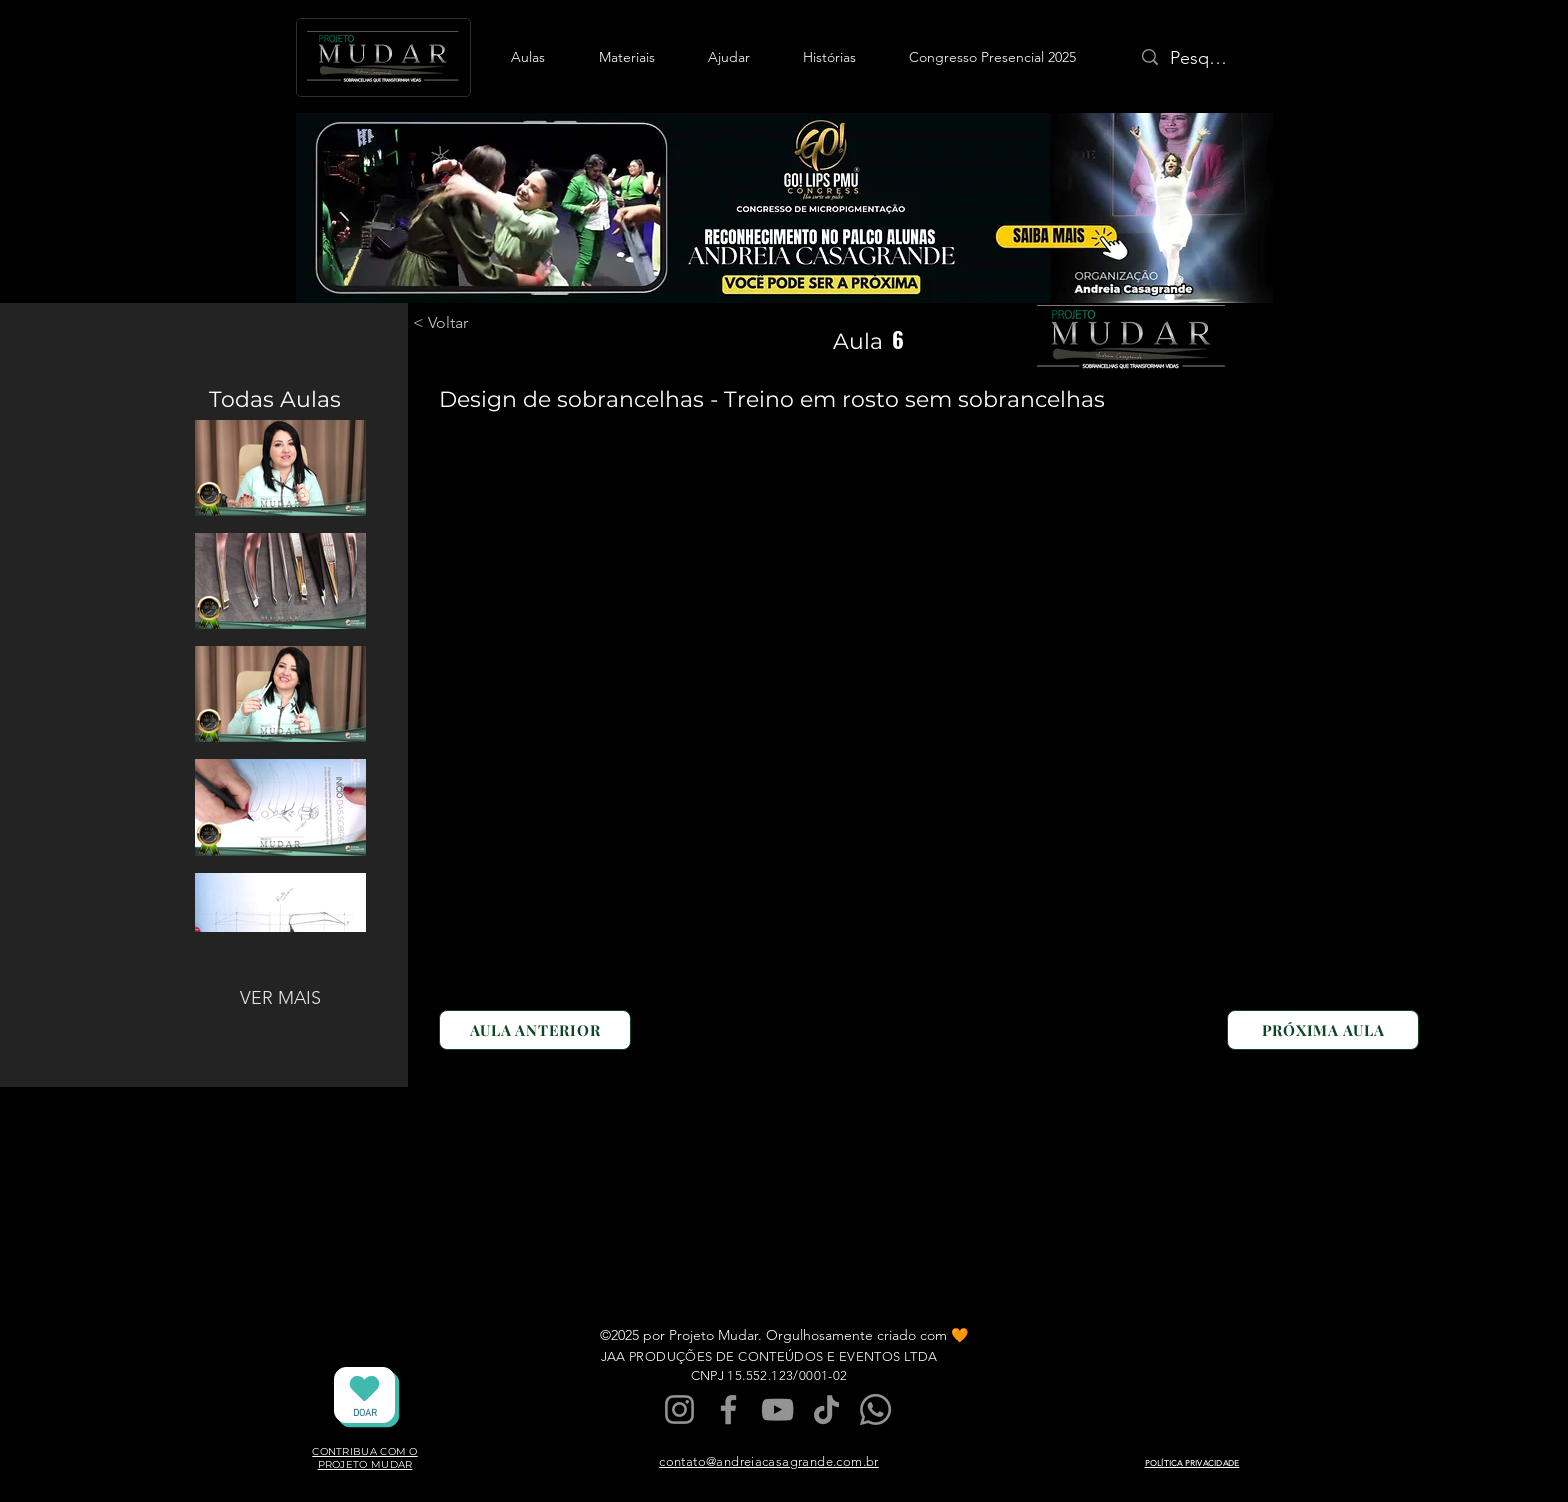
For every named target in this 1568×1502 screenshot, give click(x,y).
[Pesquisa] (1201, 59)
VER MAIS (280, 998)
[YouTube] (777, 1409)
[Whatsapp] (875, 1409)
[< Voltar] (464, 323)
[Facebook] (728, 1409)
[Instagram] (679, 1409)
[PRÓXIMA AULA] (1323, 1030)
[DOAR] (364, 1395)
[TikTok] (826, 1409)
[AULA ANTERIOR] (535, 1030)
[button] (528, 57)
